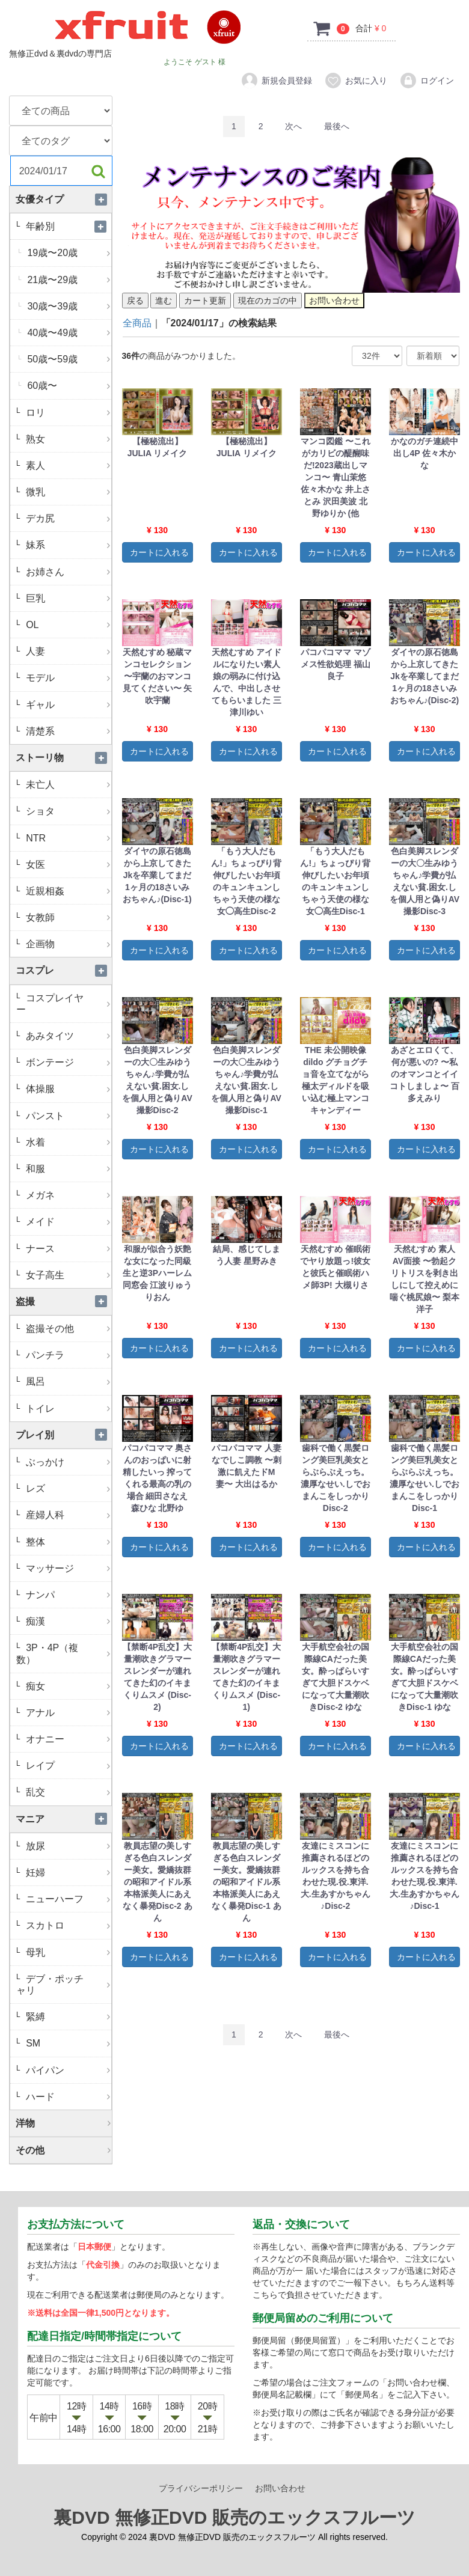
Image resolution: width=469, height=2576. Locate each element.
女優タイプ (64, 199)
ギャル (67, 705)
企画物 (67, 944)
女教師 (67, 917)
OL (67, 625)
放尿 (67, 1846)
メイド (67, 1222)
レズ (67, 1488)
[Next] (293, 126)
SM (67, 2043)
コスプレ (64, 970)
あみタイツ (67, 1036)
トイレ (67, 1408)
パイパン (67, 2070)
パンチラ (67, 1355)
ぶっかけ (67, 1462)
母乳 (67, 1952)
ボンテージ (67, 1062)
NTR (67, 838)
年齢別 (67, 226)
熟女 (67, 439)
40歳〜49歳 (68, 333)
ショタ (67, 811)
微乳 (67, 492)
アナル (67, 1713)
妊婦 (67, 1872)
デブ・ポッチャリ (63, 1984)
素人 (67, 465)
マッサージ (67, 1568)
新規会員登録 (276, 81)
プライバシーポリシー (201, 2489)
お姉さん (67, 572)
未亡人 (67, 785)
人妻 (67, 651)
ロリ (67, 413)
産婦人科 (67, 1515)
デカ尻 (67, 518)
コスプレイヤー (63, 1003)
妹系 (67, 545)
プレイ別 (64, 1435)
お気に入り (355, 81)
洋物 (64, 2123)
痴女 (67, 1686)
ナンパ (67, 1595)
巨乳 (67, 598)
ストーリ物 (64, 758)
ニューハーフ (67, 1899)
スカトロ (67, 1925)
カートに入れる (159, 552)
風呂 (67, 1381)
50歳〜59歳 (68, 359)
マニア (64, 1819)
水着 (67, 1142)
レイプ (67, 1765)
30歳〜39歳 (68, 306)
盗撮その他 (67, 1328)
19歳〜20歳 (68, 253)
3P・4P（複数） (63, 1653)
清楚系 (67, 731)
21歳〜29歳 (68, 280)
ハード (67, 2097)
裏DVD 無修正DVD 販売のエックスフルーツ (234, 2518)
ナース (67, 1249)
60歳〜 (68, 385)
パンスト (67, 1116)
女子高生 (67, 1275)
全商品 (137, 323)
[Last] (337, 126)
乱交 (67, 1792)
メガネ (67, 1195)
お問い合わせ (280, 2489)
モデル (67, 678)
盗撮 (64, 1301)
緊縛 (67, 2017)
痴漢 (67, 1621)
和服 (67, 1169)
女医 (67, 864)
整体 (67, 1542)
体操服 (67, 1089)
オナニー (67, 1739)
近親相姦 (67, 891)
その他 (64, 2150)
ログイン (426, 81)
